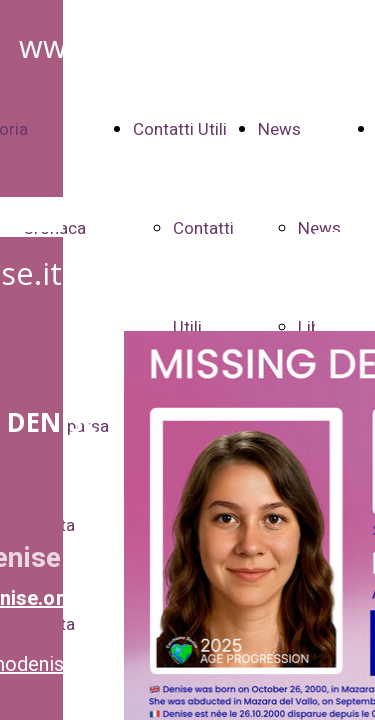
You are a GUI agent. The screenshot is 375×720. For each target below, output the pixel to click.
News (279, 129)
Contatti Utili (180, 129)
